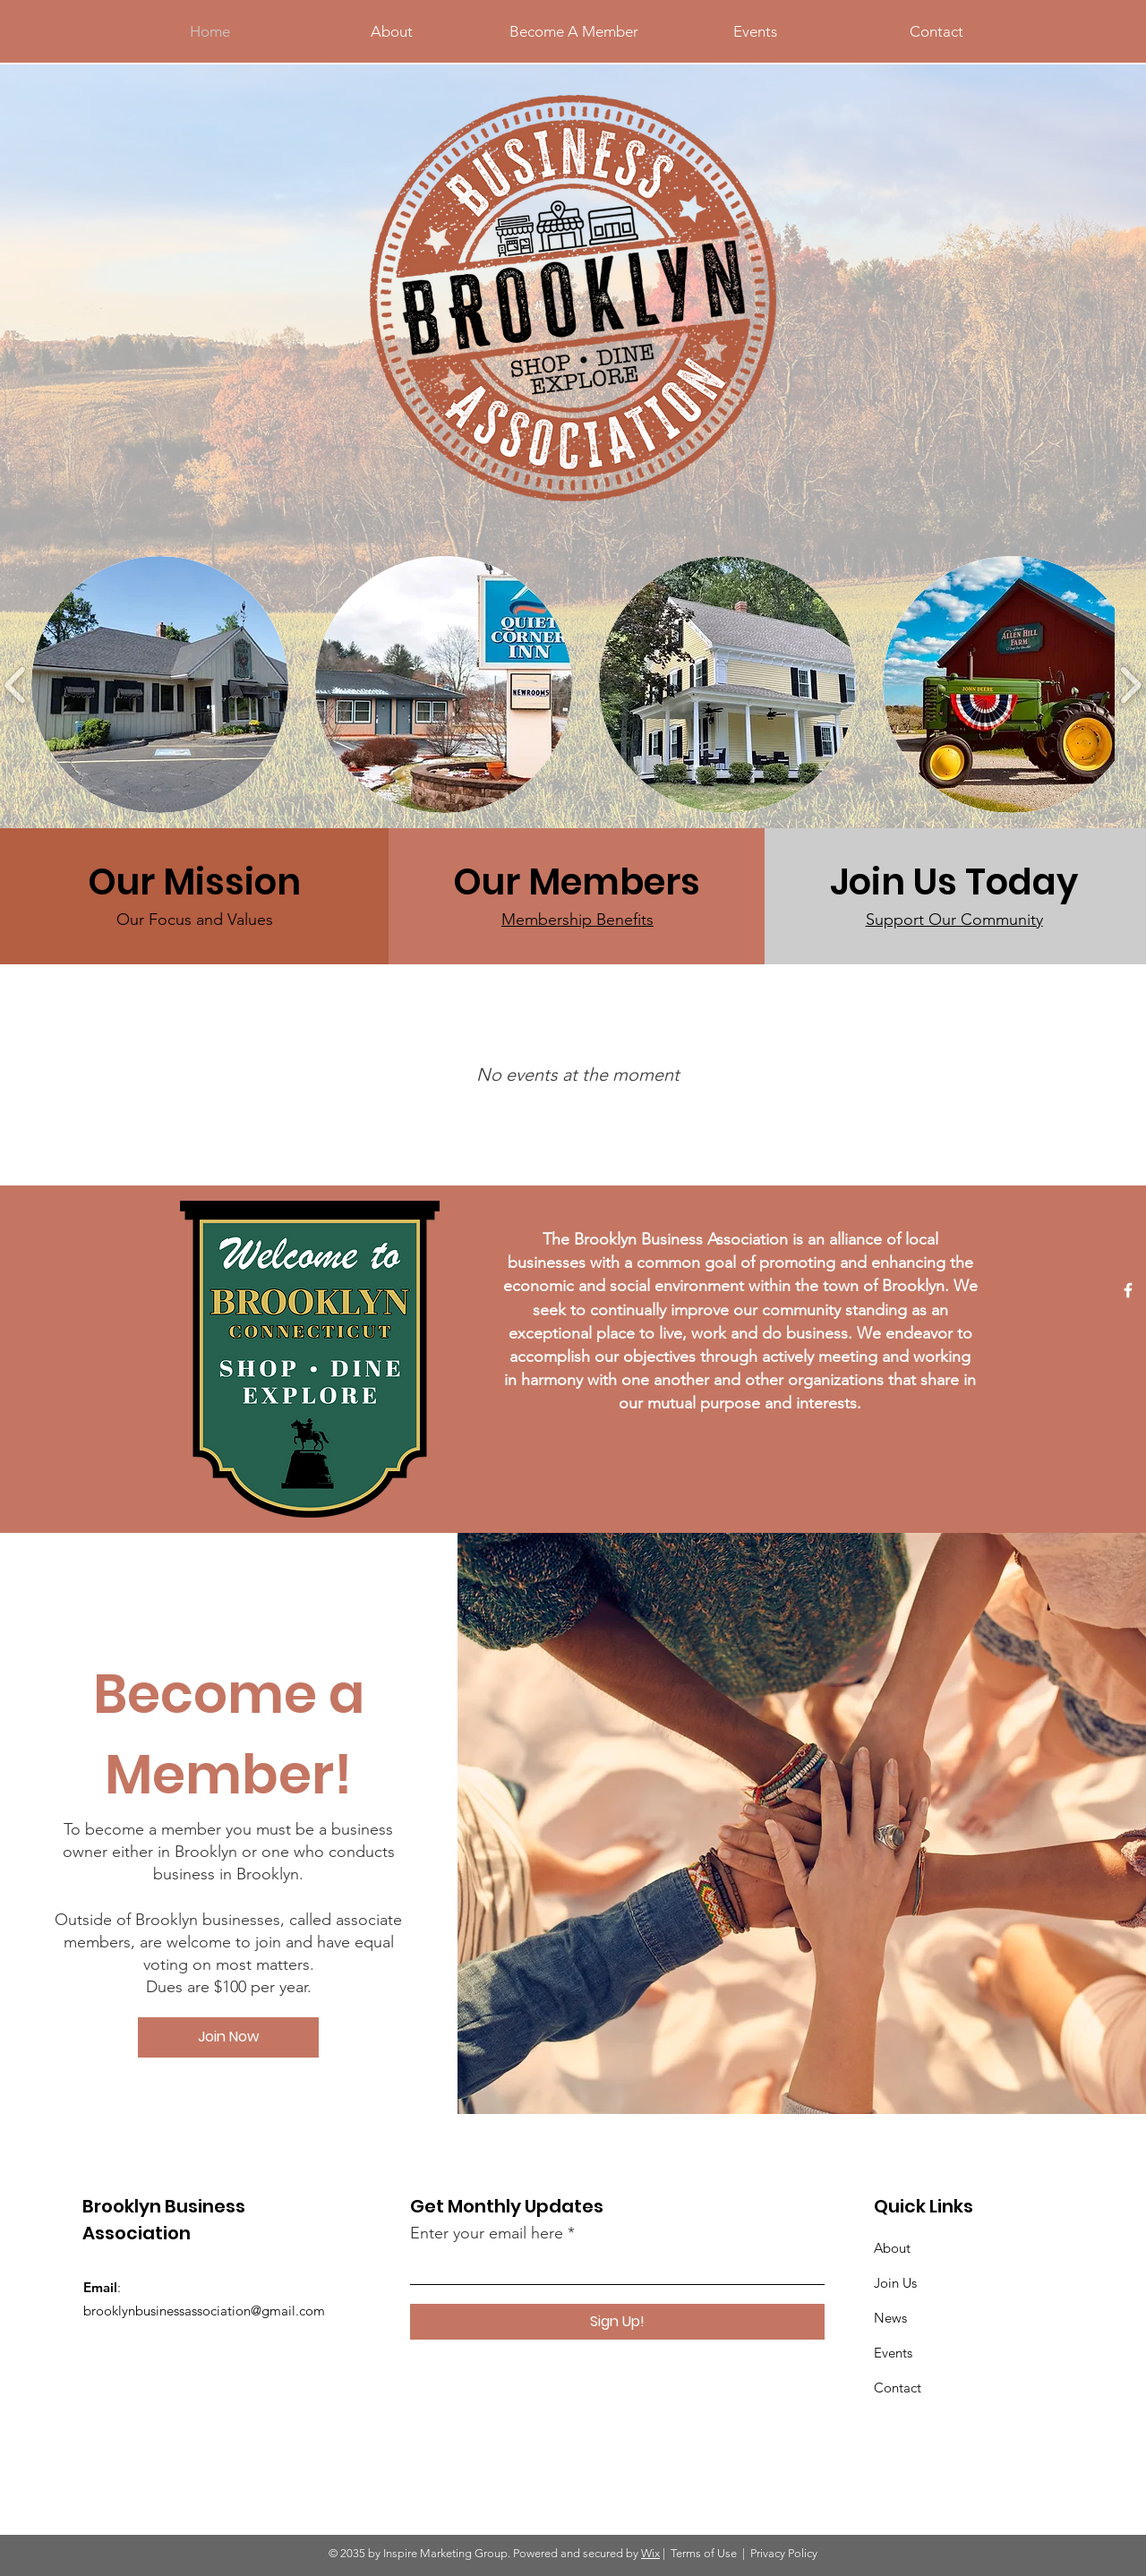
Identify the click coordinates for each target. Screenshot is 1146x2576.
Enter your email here (486, 2233)
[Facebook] (1128, 1290)
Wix (650, 2553)
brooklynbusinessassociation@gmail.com (204, 2310)
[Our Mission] (195, 882)
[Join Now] (228, 2037)
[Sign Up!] (617, 2322)
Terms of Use (704, 2553)
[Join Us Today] (954, 882)
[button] (159, 684)
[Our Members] (577, 882)
